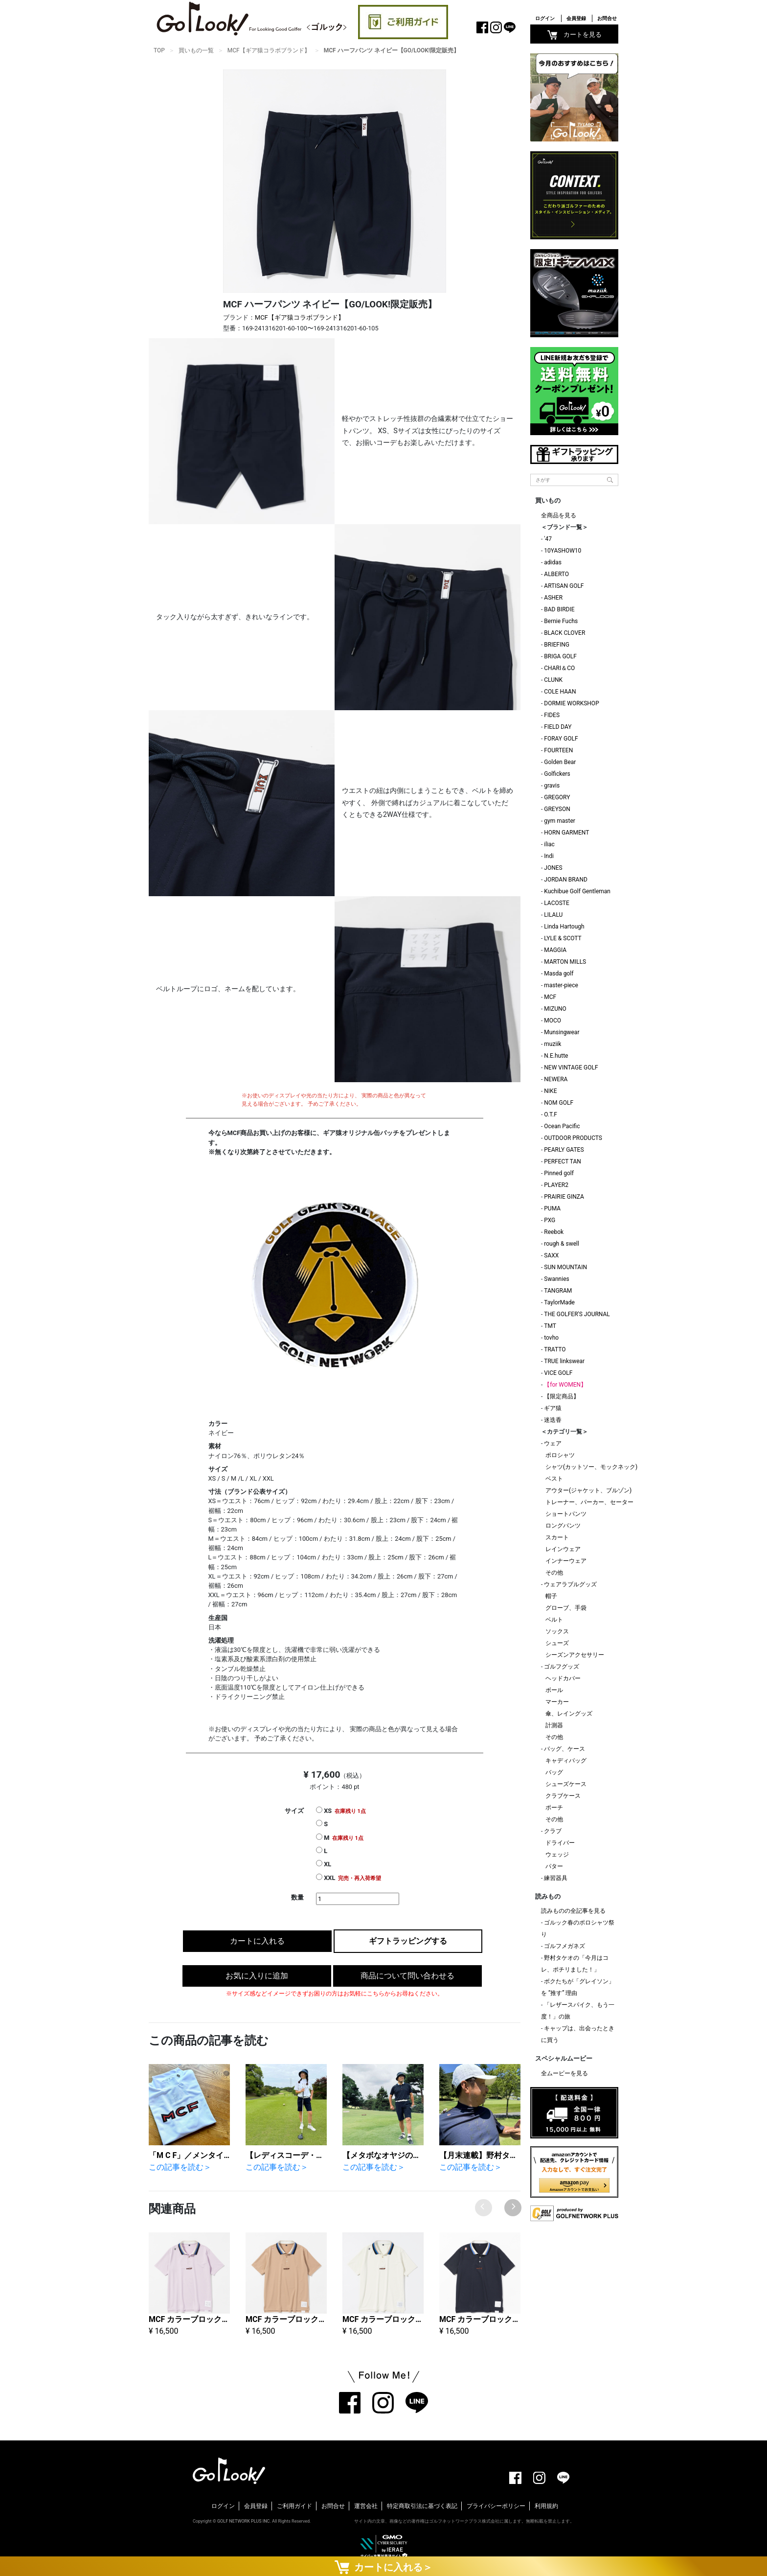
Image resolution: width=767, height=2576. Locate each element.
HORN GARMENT (566, 832)
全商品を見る (558, 515)
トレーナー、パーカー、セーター (589, 1502)
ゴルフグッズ (561, 1666)
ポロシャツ (560, 1455)
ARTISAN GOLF (564, 585)
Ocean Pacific (562, 1126)
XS (341, 1810)
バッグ (554, 1772)
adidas (553, 562)
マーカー (557, 1701)
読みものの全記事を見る (573, 1910)
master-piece (561, 985)
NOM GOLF (558, 1102)
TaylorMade (559, 1302)
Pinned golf (559, 1173)
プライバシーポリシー (496, 2506)
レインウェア (563, 1549)
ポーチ (554, 1807)
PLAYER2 (556, 1185)
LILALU (553, 914)
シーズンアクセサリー (574, 1654)
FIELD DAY (557, 726)
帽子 (551, 1596)
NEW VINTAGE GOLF (571, 1067)
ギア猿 (553, 1408)
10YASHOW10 (562, 550)
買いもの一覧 (196, 50)
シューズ (557, 1643)
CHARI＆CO (559, 668)
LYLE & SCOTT (562, 938)
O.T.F (550, 1114)
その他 (554, 1572)
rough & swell (561, 1243)
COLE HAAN (560, 691)
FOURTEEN (558, 750)
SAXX (551, 1255)
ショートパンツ (566, 1513)
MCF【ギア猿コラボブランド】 (268, 50)
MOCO (552, 1020)
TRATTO (554, 1349)
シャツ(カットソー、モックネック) (591, 1466)
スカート (557, 1537)
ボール (554, 1690)
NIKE (550, 1091)
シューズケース (566, 1784)
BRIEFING (556, 644)
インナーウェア (566, 1560)
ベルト (554, 1619)
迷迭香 (553, 1419)
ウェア (553, 1443)
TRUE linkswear (564, 1361)
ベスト (554, 1478)
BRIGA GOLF (560, 656)
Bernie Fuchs (561, 621)
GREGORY (557, 797)
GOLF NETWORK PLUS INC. (244, 2521)
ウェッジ (557, 1854)
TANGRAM (558, 1290)
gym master (559, 820)
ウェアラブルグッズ (570, 1584)
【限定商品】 (561, 1396)
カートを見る (574, 34)
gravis (552, 785)
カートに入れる (257, 1941)
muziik (552, 1044)
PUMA (552, 1208)
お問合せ (607, 18)
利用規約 (546, 2506)
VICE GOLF (558, 1372)
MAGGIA (555, 950)
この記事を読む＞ (180, 2167)
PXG (549, 1220)
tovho (551, 1337)
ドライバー (560, 1842)
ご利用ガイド (294, 2506)
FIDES (552, 715)
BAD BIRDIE (559, 609)
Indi (549, 856)
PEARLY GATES (564, 1149)
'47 (548, 538)
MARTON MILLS (565, 961)
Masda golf (558, 973)
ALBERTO (556, 574)
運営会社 (366, 2506)
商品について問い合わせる (407, 1975)
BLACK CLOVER (564, 632)
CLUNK (553, 679)
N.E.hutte (556, 1055)
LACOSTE (556, 903)
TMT (550, 1326)
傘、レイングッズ (568, 1713)
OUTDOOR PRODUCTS (573, 1138)
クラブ (553, 1831)
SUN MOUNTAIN (565, 1267)
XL (323, 1864)
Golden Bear (560, 762)
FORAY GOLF (561, 738)
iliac (549, 844)
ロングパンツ (563, 1525)
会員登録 (576, 18)
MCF (550, 997)
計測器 (554, 1725)
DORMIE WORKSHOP (571, 703)
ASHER (553, 597)
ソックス (557, 1631)
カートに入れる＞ (383, 2567)
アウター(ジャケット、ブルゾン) (588, 1490)
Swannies (556, 1279)
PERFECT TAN (562, 1161)
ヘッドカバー (563, 1678)
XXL (348, 1877)
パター (554, 1866)
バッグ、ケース (564, 1748)
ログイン (545, 18)
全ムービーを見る (564, 2073)
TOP (159, 50)
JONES (553, 867)
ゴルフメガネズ (564, 1946)
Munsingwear (561, 1032)
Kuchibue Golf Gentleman (577, 891)
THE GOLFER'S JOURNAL (576, 1314)
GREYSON (557, 809)
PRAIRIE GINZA (564, 1196)
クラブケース (563, 1795)
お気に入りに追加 (257, 1975)
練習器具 (555, 1878)
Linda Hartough (564, 926)
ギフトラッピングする (408, 1941)
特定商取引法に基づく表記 (422, 2506)
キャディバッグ (566, 1760)
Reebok (554, 1232)
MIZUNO (555, 1008)
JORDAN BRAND (565, 879)
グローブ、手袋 (566, 1607)
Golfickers (557, 773)
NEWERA (555, 1079)
